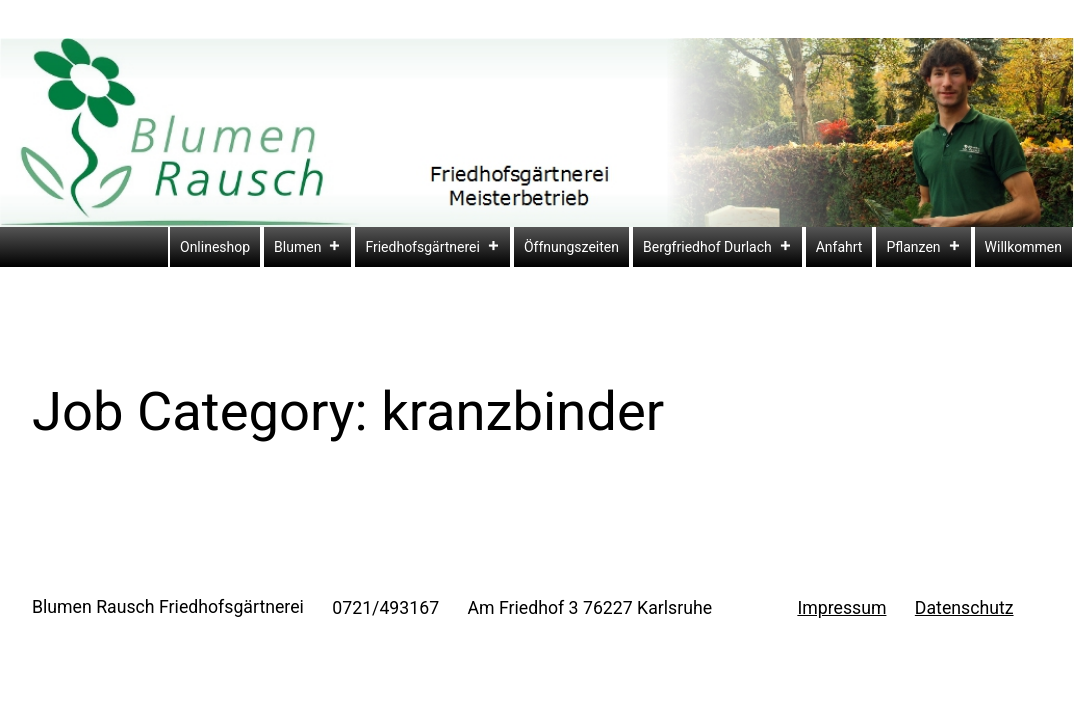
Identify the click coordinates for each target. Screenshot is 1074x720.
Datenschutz (964, 608)
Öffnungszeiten (571, 247)
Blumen (307, 247)
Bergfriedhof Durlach (717, 247)
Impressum (841, 608)
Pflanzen (923, 247)
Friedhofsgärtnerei (432, 247)
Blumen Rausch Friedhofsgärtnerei (168, 607)
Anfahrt (839, 247)
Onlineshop (215, 247)
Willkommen (1023, 247)
